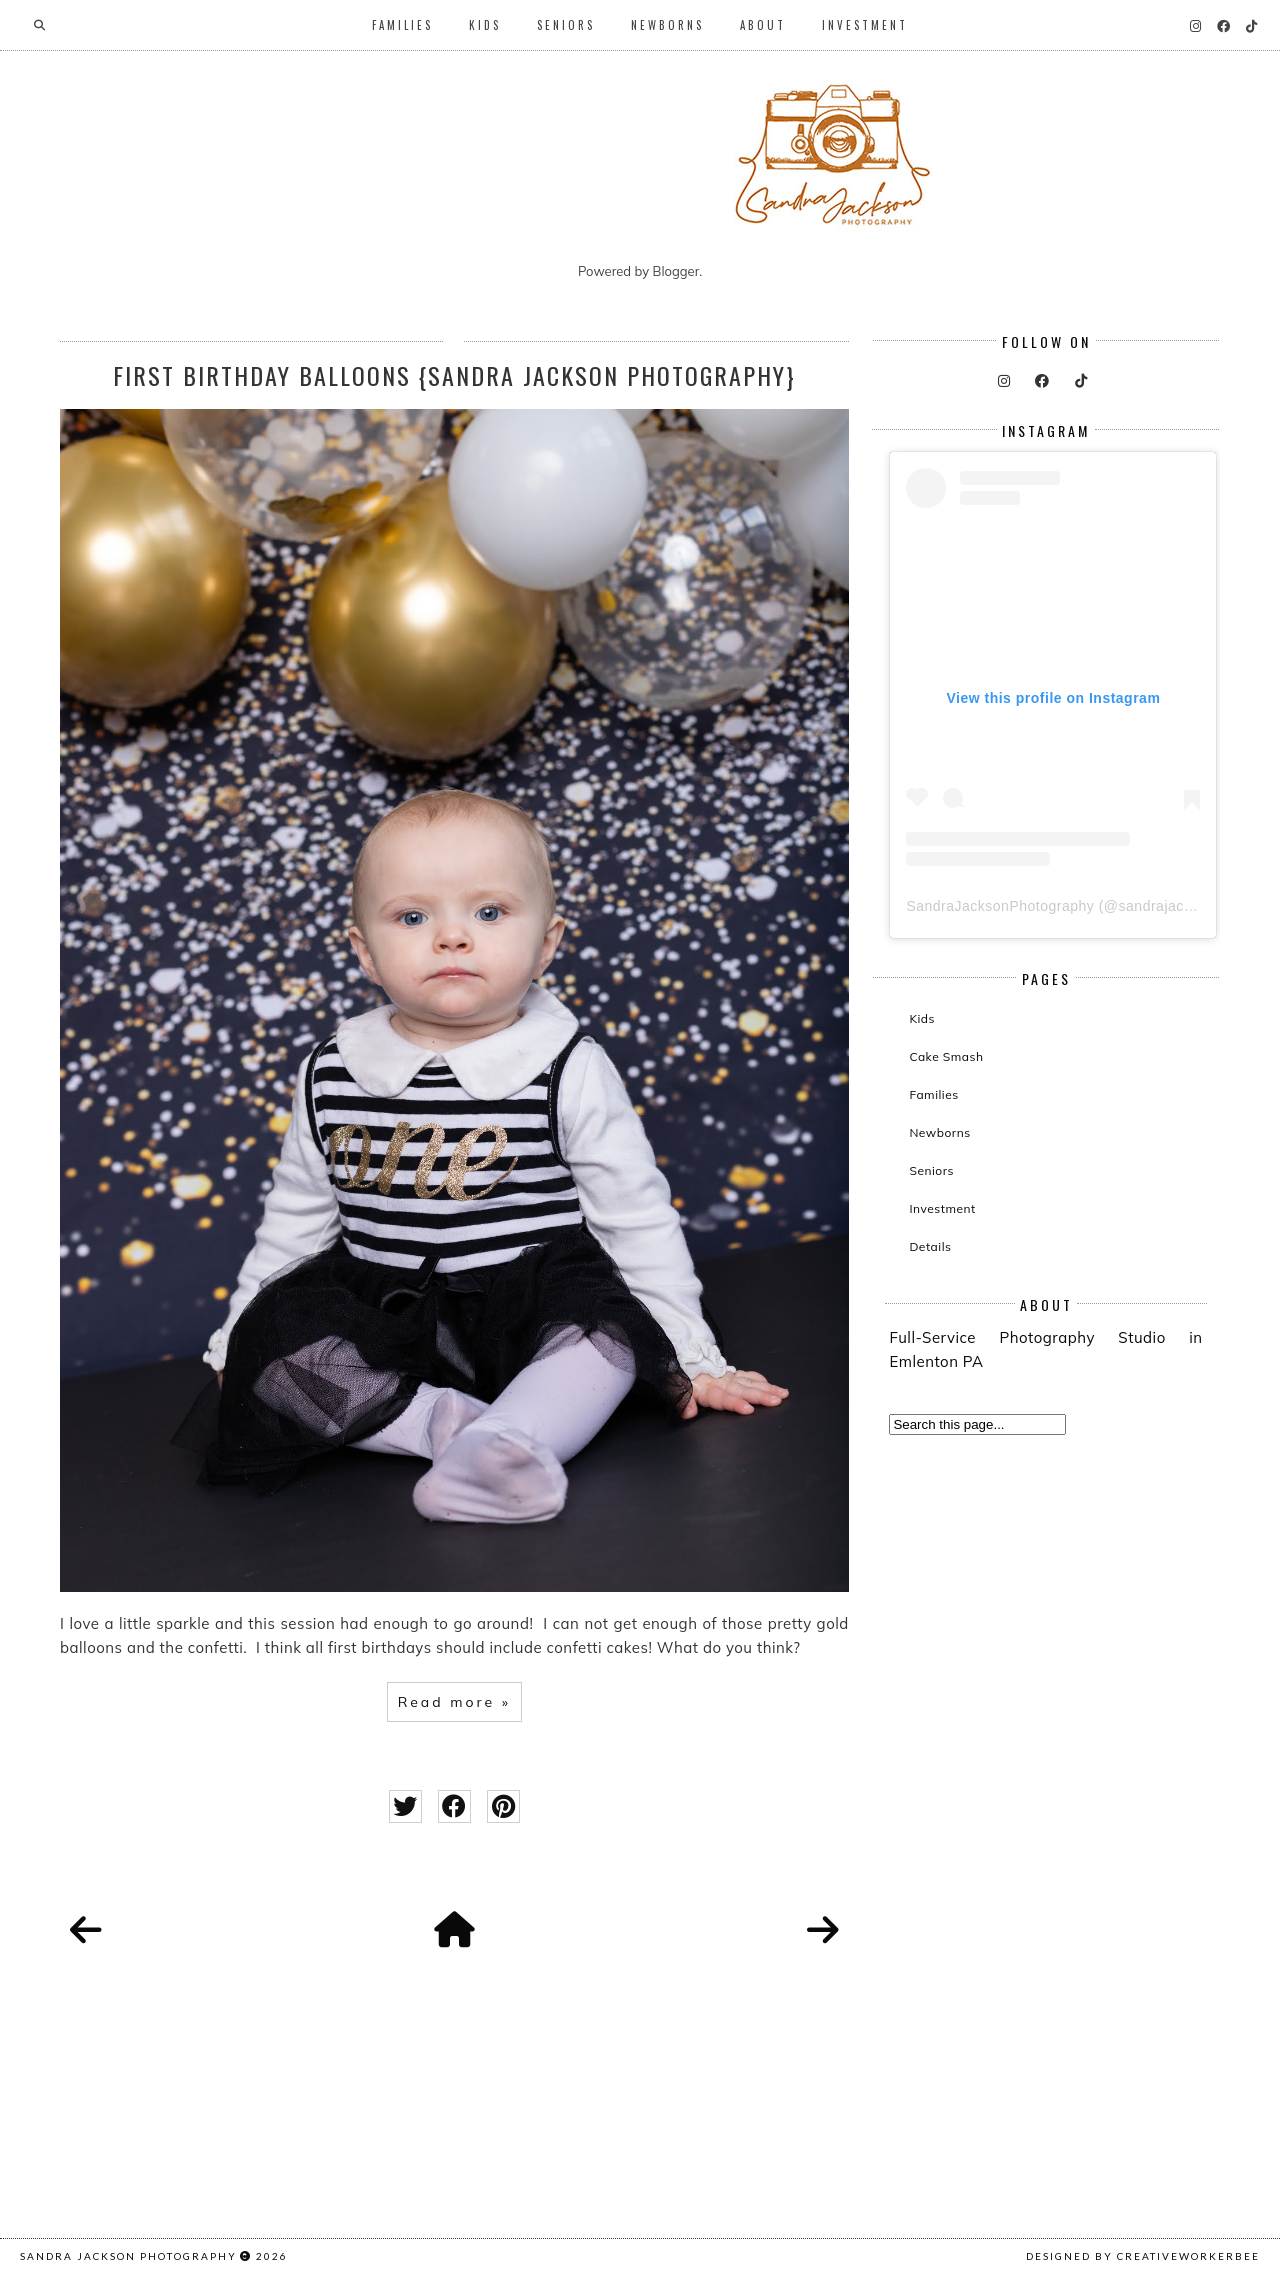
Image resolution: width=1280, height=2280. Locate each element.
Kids (485, 25)
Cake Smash (946, 1056)
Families (402, 25)
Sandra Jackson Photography (128, 2256)
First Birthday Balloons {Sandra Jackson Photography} (454, 375)
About (763, 25)
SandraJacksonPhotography (1000, 906)
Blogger (676, 271)
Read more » (454, 1702)
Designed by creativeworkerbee (1143, 2256)
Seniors (566, 25)
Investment (865, 25)
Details (930, 1246)
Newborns (667, 25)
